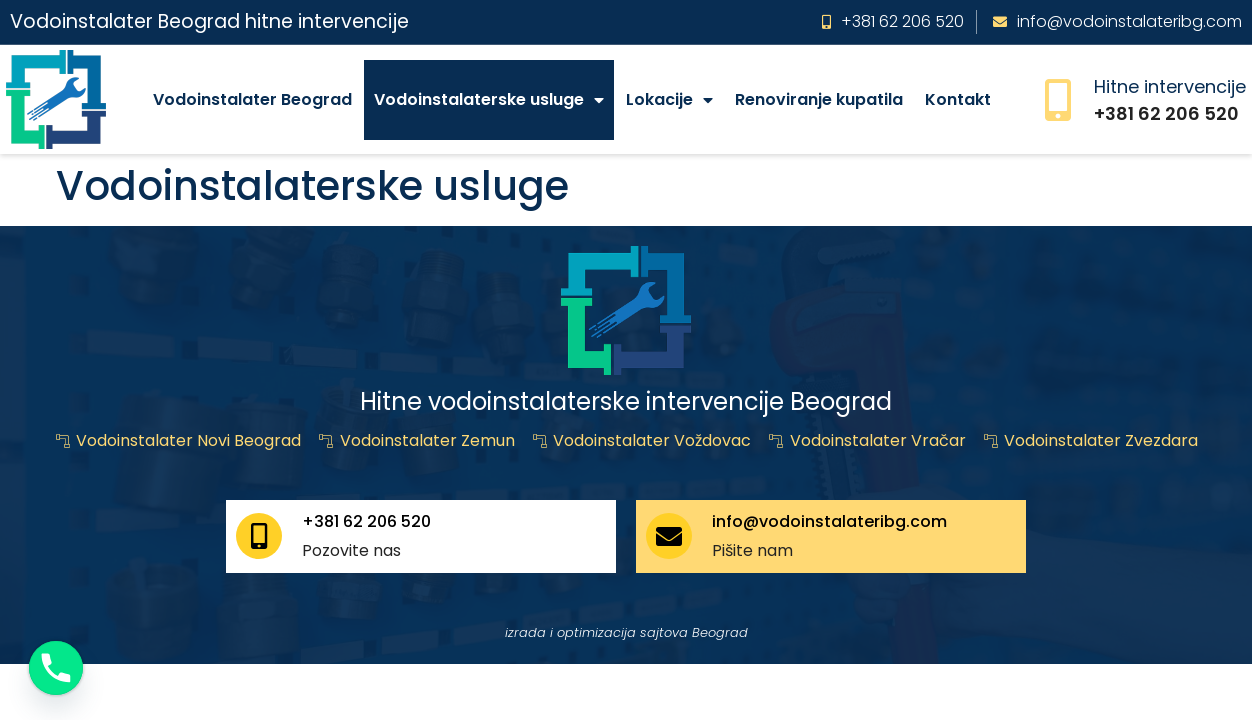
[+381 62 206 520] (259, 536)
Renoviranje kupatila (819, 99)
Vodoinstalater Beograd (252, 99)
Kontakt (958, 99)
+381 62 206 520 (366, 521)
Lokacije (669, 100)
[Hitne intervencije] (1058, 100)
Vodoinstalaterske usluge (489, 100)
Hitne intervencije (1170, 86)
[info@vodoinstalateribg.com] (669, 536)
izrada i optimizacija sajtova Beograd (626, 632)
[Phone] (56, 668)
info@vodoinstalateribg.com (829, 521)
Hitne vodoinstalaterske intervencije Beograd (626, 401)
